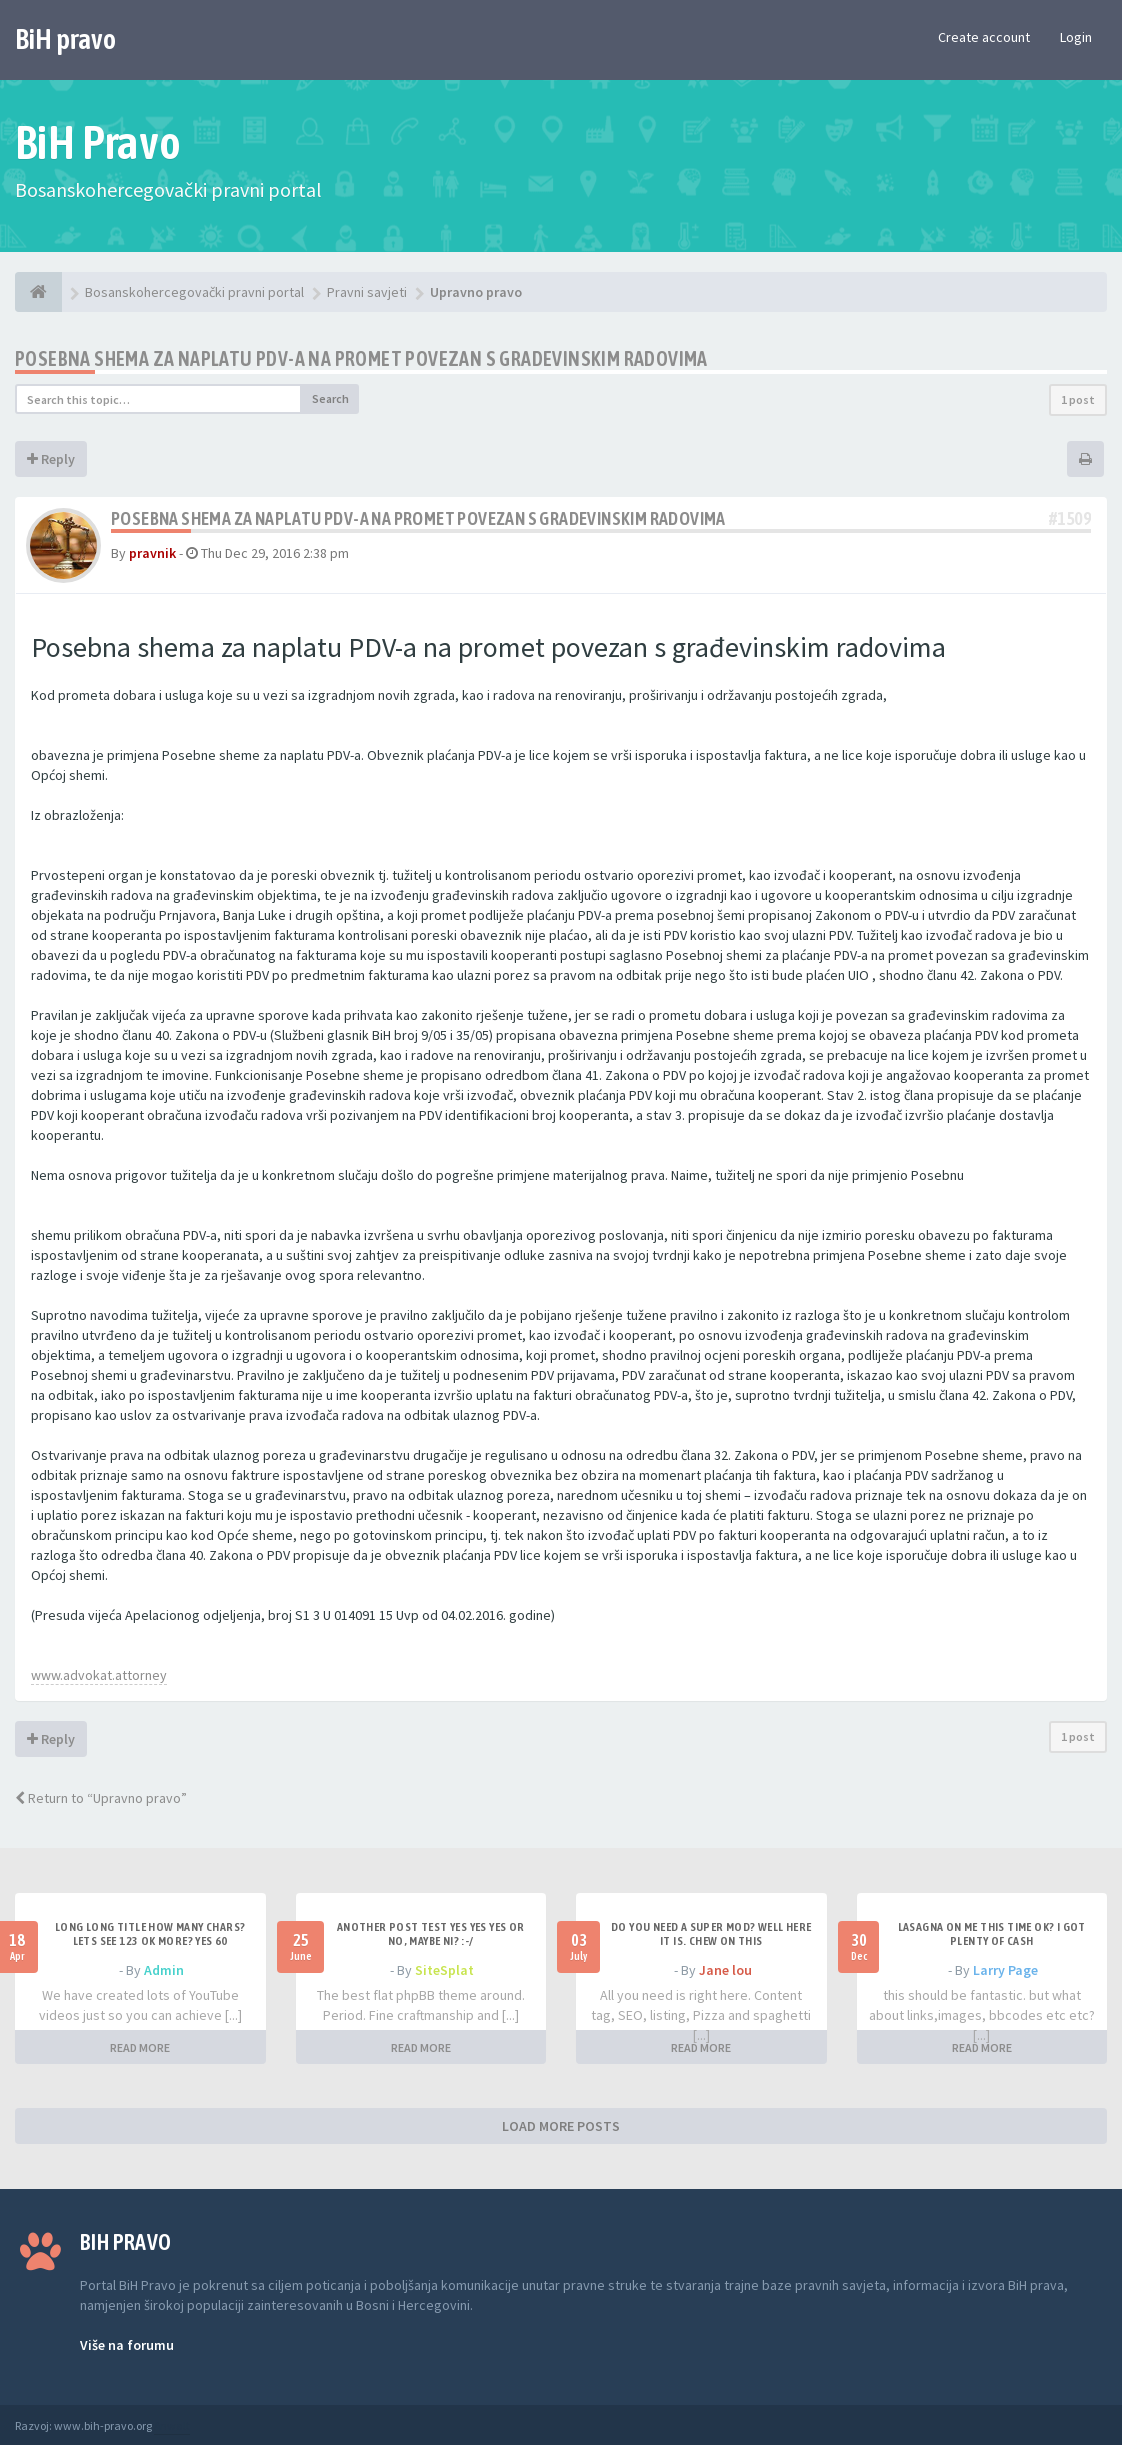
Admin (164, 1970)
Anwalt (172, 2425)
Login (1076, 37)
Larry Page (1005, 1970)
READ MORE (140, 2047)
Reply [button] (51, 459)
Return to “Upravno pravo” (101, 1798)
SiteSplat (444, 1970)
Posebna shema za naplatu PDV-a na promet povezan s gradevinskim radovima (361, 358)
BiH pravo (65, 39)
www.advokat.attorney (99, 1675)
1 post (1078, 399)
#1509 (1070, 518)
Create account (984, 37)
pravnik (152, 553)
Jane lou (725, 1970)
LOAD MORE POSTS (561, 2126)
